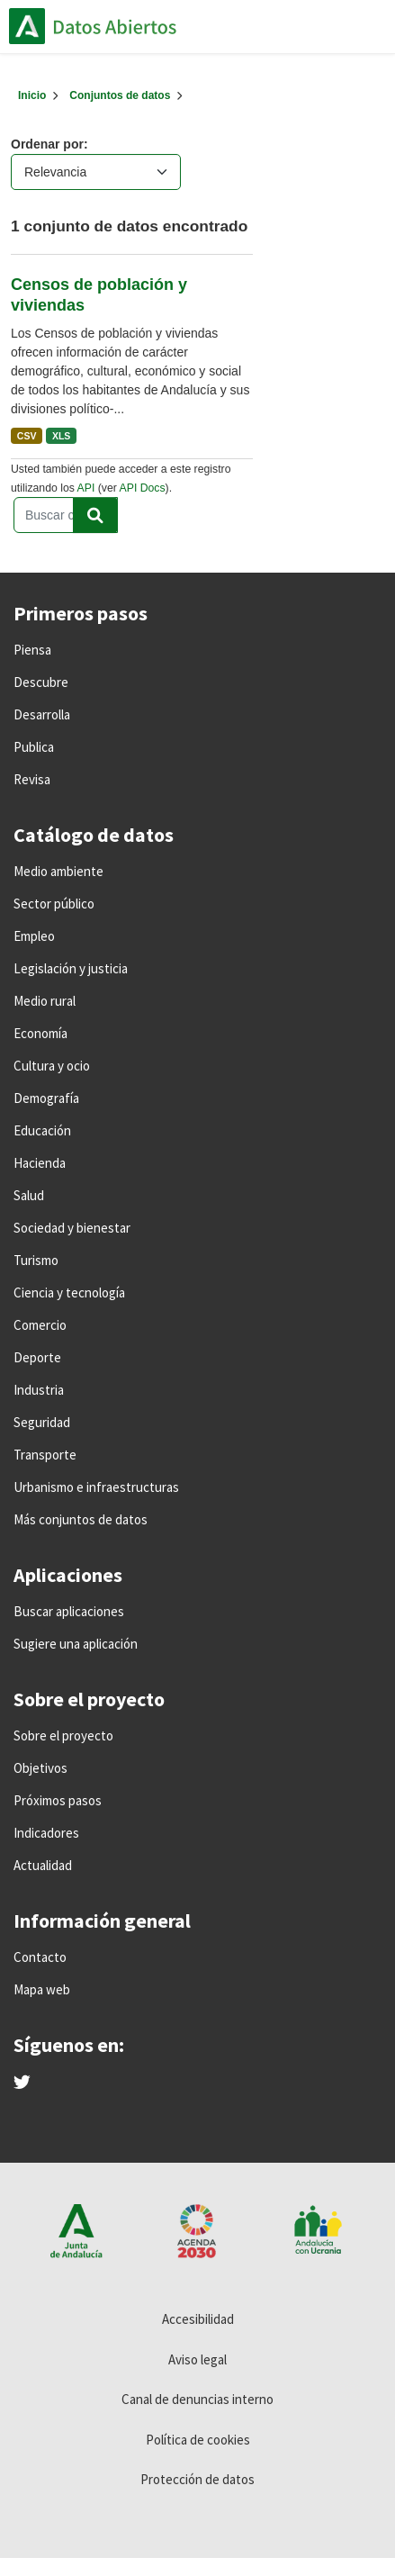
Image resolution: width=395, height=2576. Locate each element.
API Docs (143, 488)
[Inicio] (32, 95)
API (86, 488)
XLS (61, 435)
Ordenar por (47, 144)
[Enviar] (95, 515)
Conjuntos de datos (119, 95)
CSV (27, 435)
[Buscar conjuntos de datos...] (65, 515)
